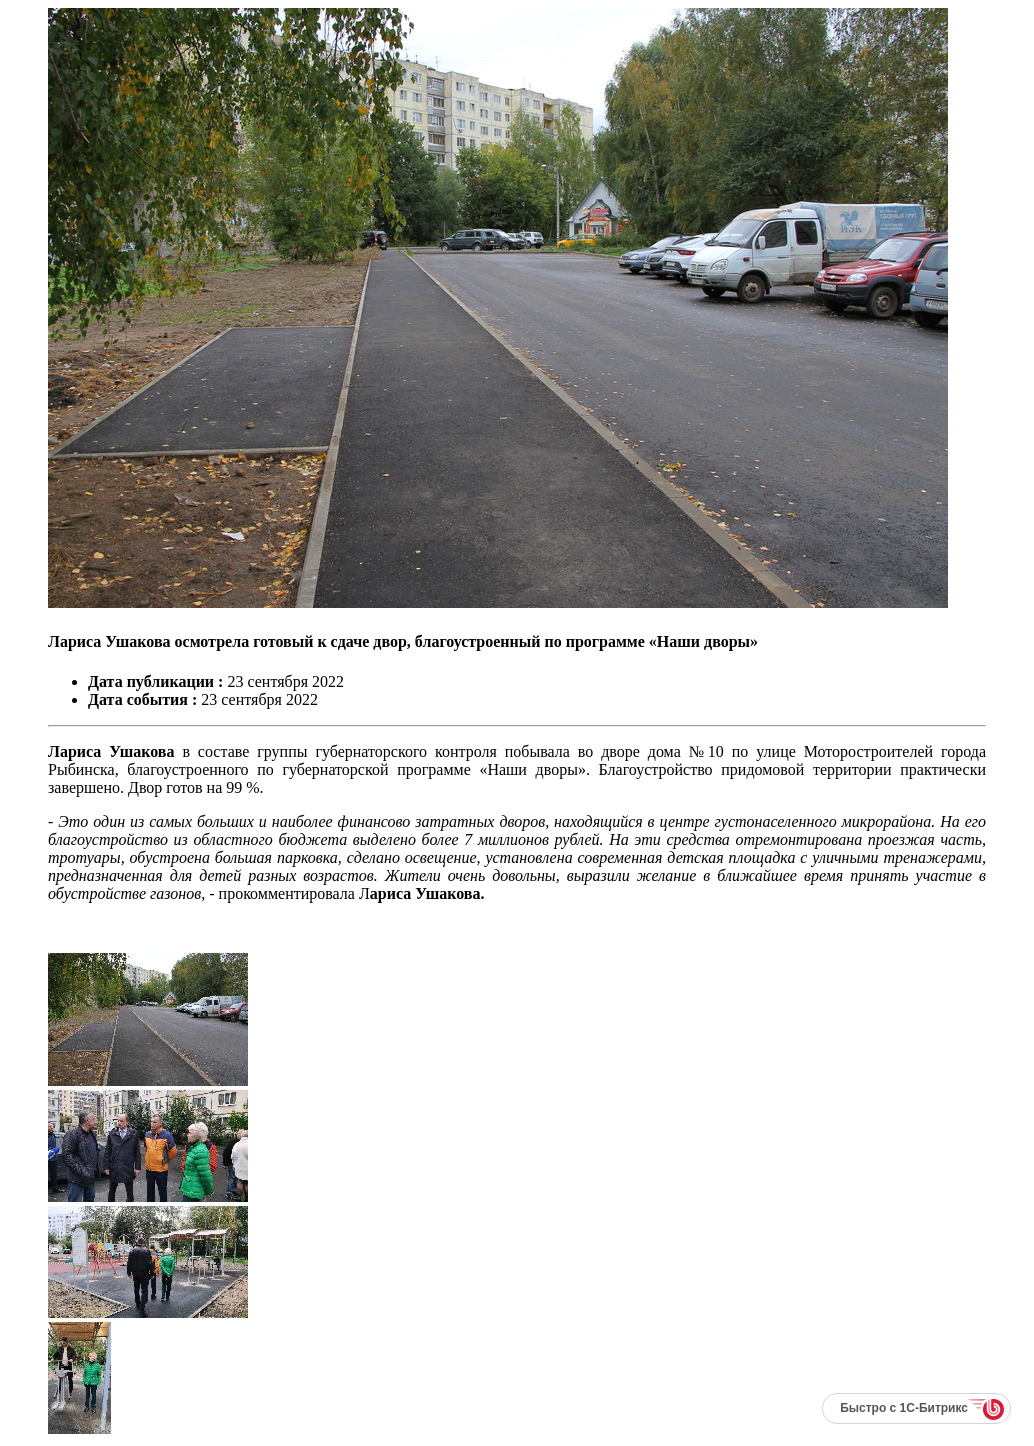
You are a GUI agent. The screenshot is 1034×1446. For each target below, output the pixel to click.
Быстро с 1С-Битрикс (904, 1408)
